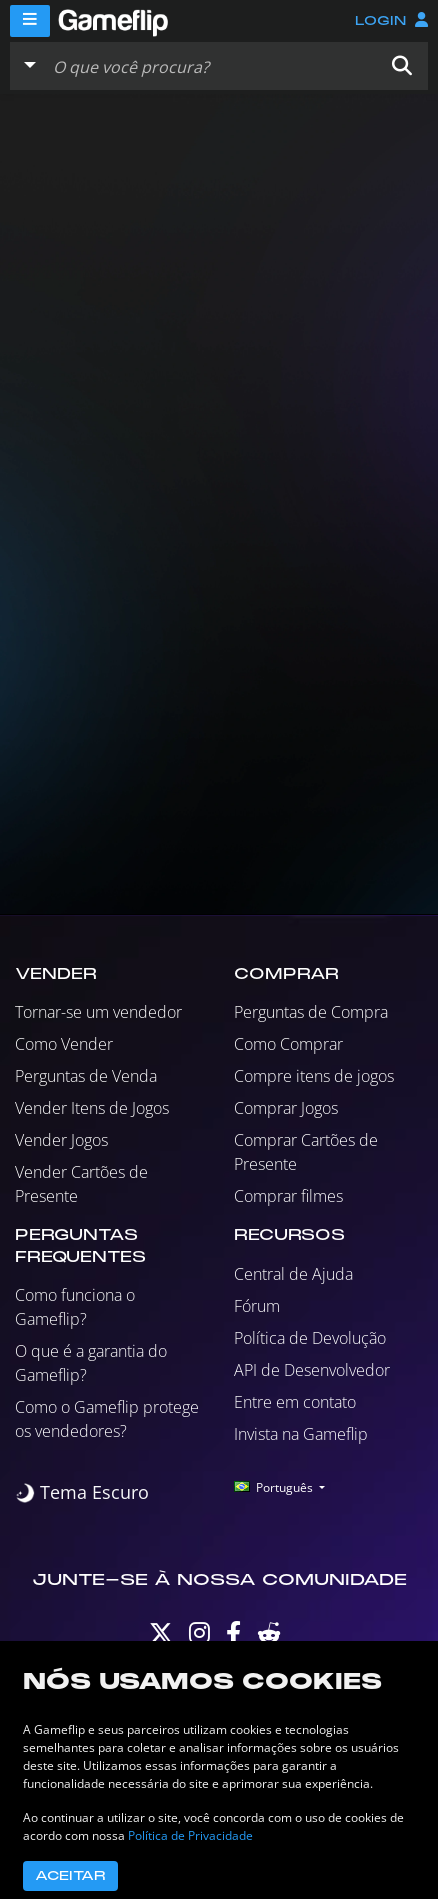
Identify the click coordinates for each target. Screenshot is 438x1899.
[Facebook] (233, 1637)
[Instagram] (199, 1637)
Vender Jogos (61, 1140)
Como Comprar (288, 1044)
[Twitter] (161, 1637)
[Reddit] (269, 1637)
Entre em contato (295, 1402)
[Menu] (30, 21)
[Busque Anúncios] (210, 66)
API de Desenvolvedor (312, 1370)
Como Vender (64, 1044)
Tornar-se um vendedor (98, 1012)
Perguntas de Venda (86, 1076)
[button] (402, 66)
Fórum (257, 1306)
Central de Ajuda (293, 1274)
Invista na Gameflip (301, 1434)
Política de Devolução (310, 1338)
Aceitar (70, 1876)
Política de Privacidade (190, 1835)
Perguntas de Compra (311, 1012)
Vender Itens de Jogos (92, 1108)
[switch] (82, 1492)
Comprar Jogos (286, 1108)
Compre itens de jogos (314, 1076)
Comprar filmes (288, 1196)
